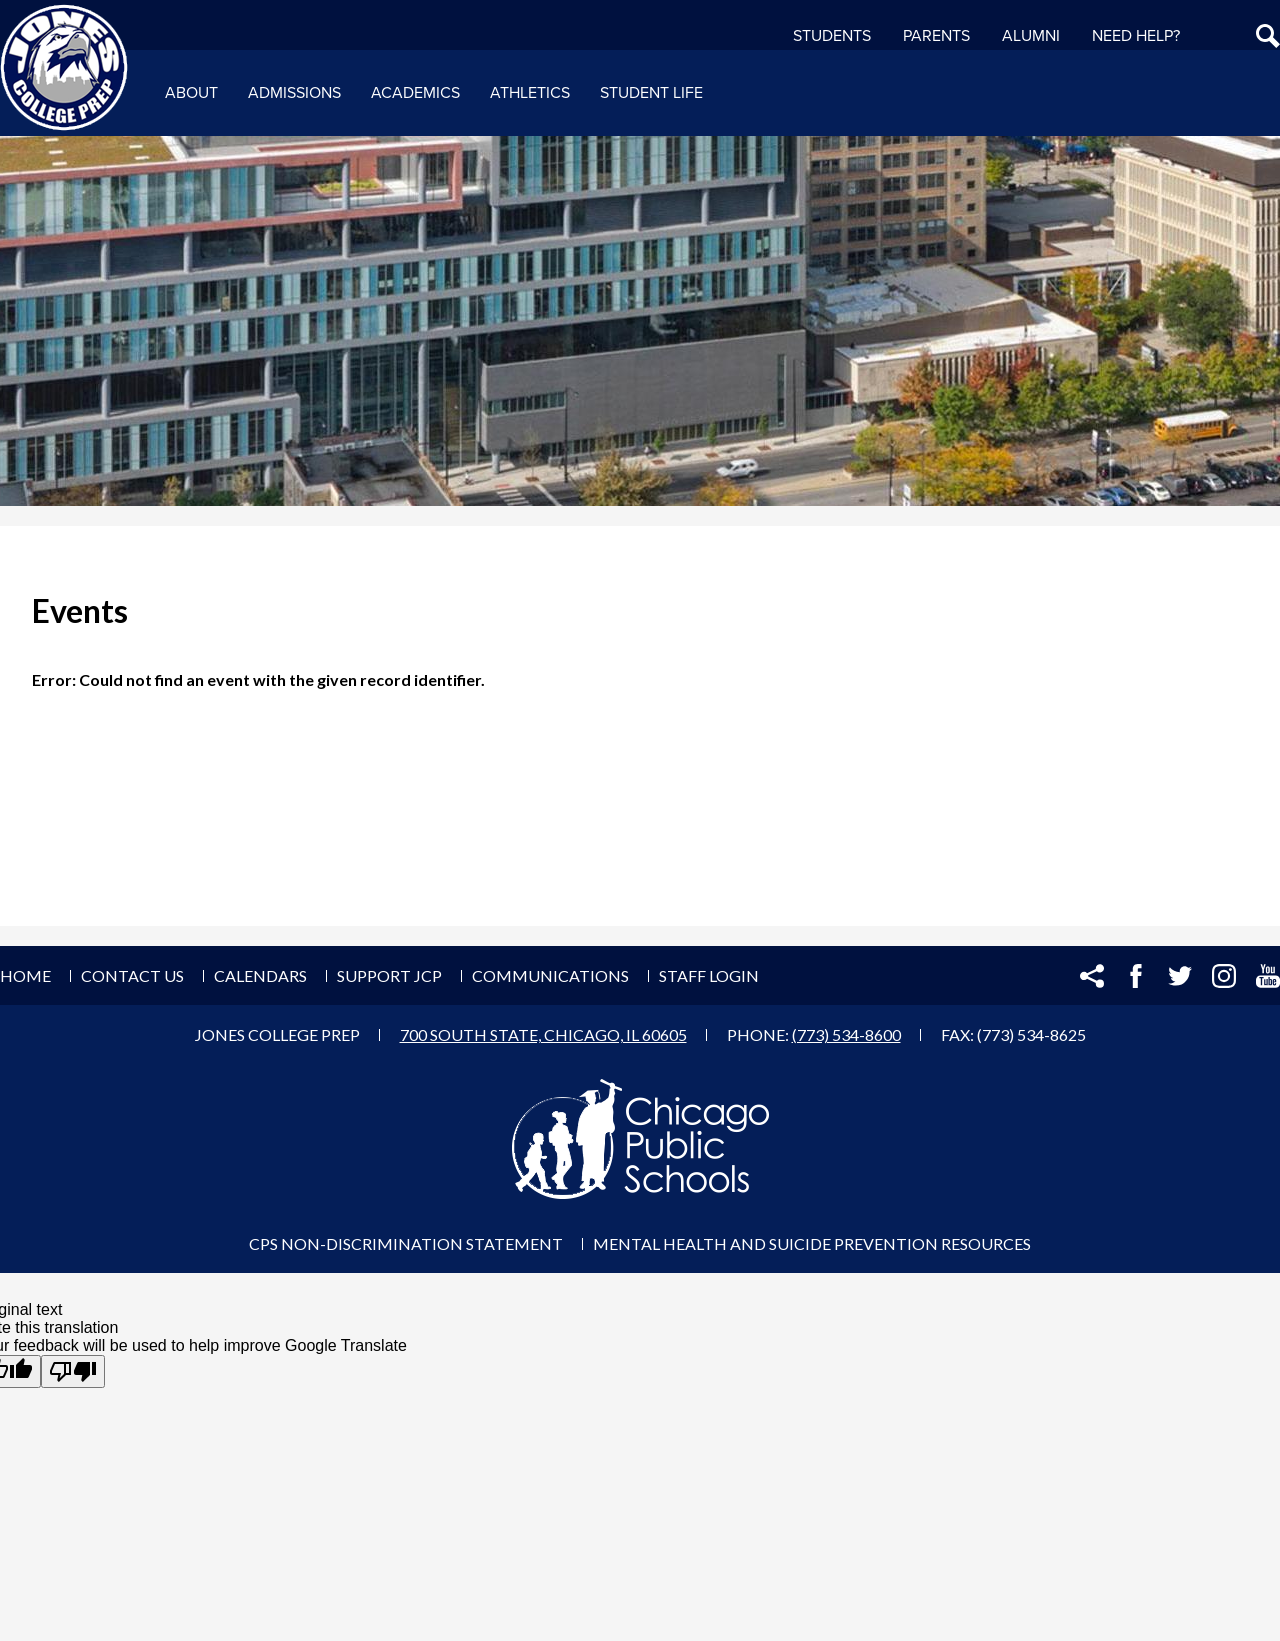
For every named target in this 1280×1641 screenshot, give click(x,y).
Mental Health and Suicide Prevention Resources (812, 1243)
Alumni (1031, 36)
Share (1092, 976)
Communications (550, 975)
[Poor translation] (73, 1371)
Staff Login (709, 975)
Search (1268, 36)
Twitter (1180, 976)
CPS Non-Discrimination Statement (406, 1243)
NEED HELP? (1136, 36)
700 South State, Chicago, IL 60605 (543, 1034)
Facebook (1136, 976)
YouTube (1268, 976)
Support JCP (389, 975)
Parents (936, 36)
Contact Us (132, 975)
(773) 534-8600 (846, 1034)
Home (25, 975)
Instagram (1224, 976)
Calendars (260, 975)
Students (832, 36)
